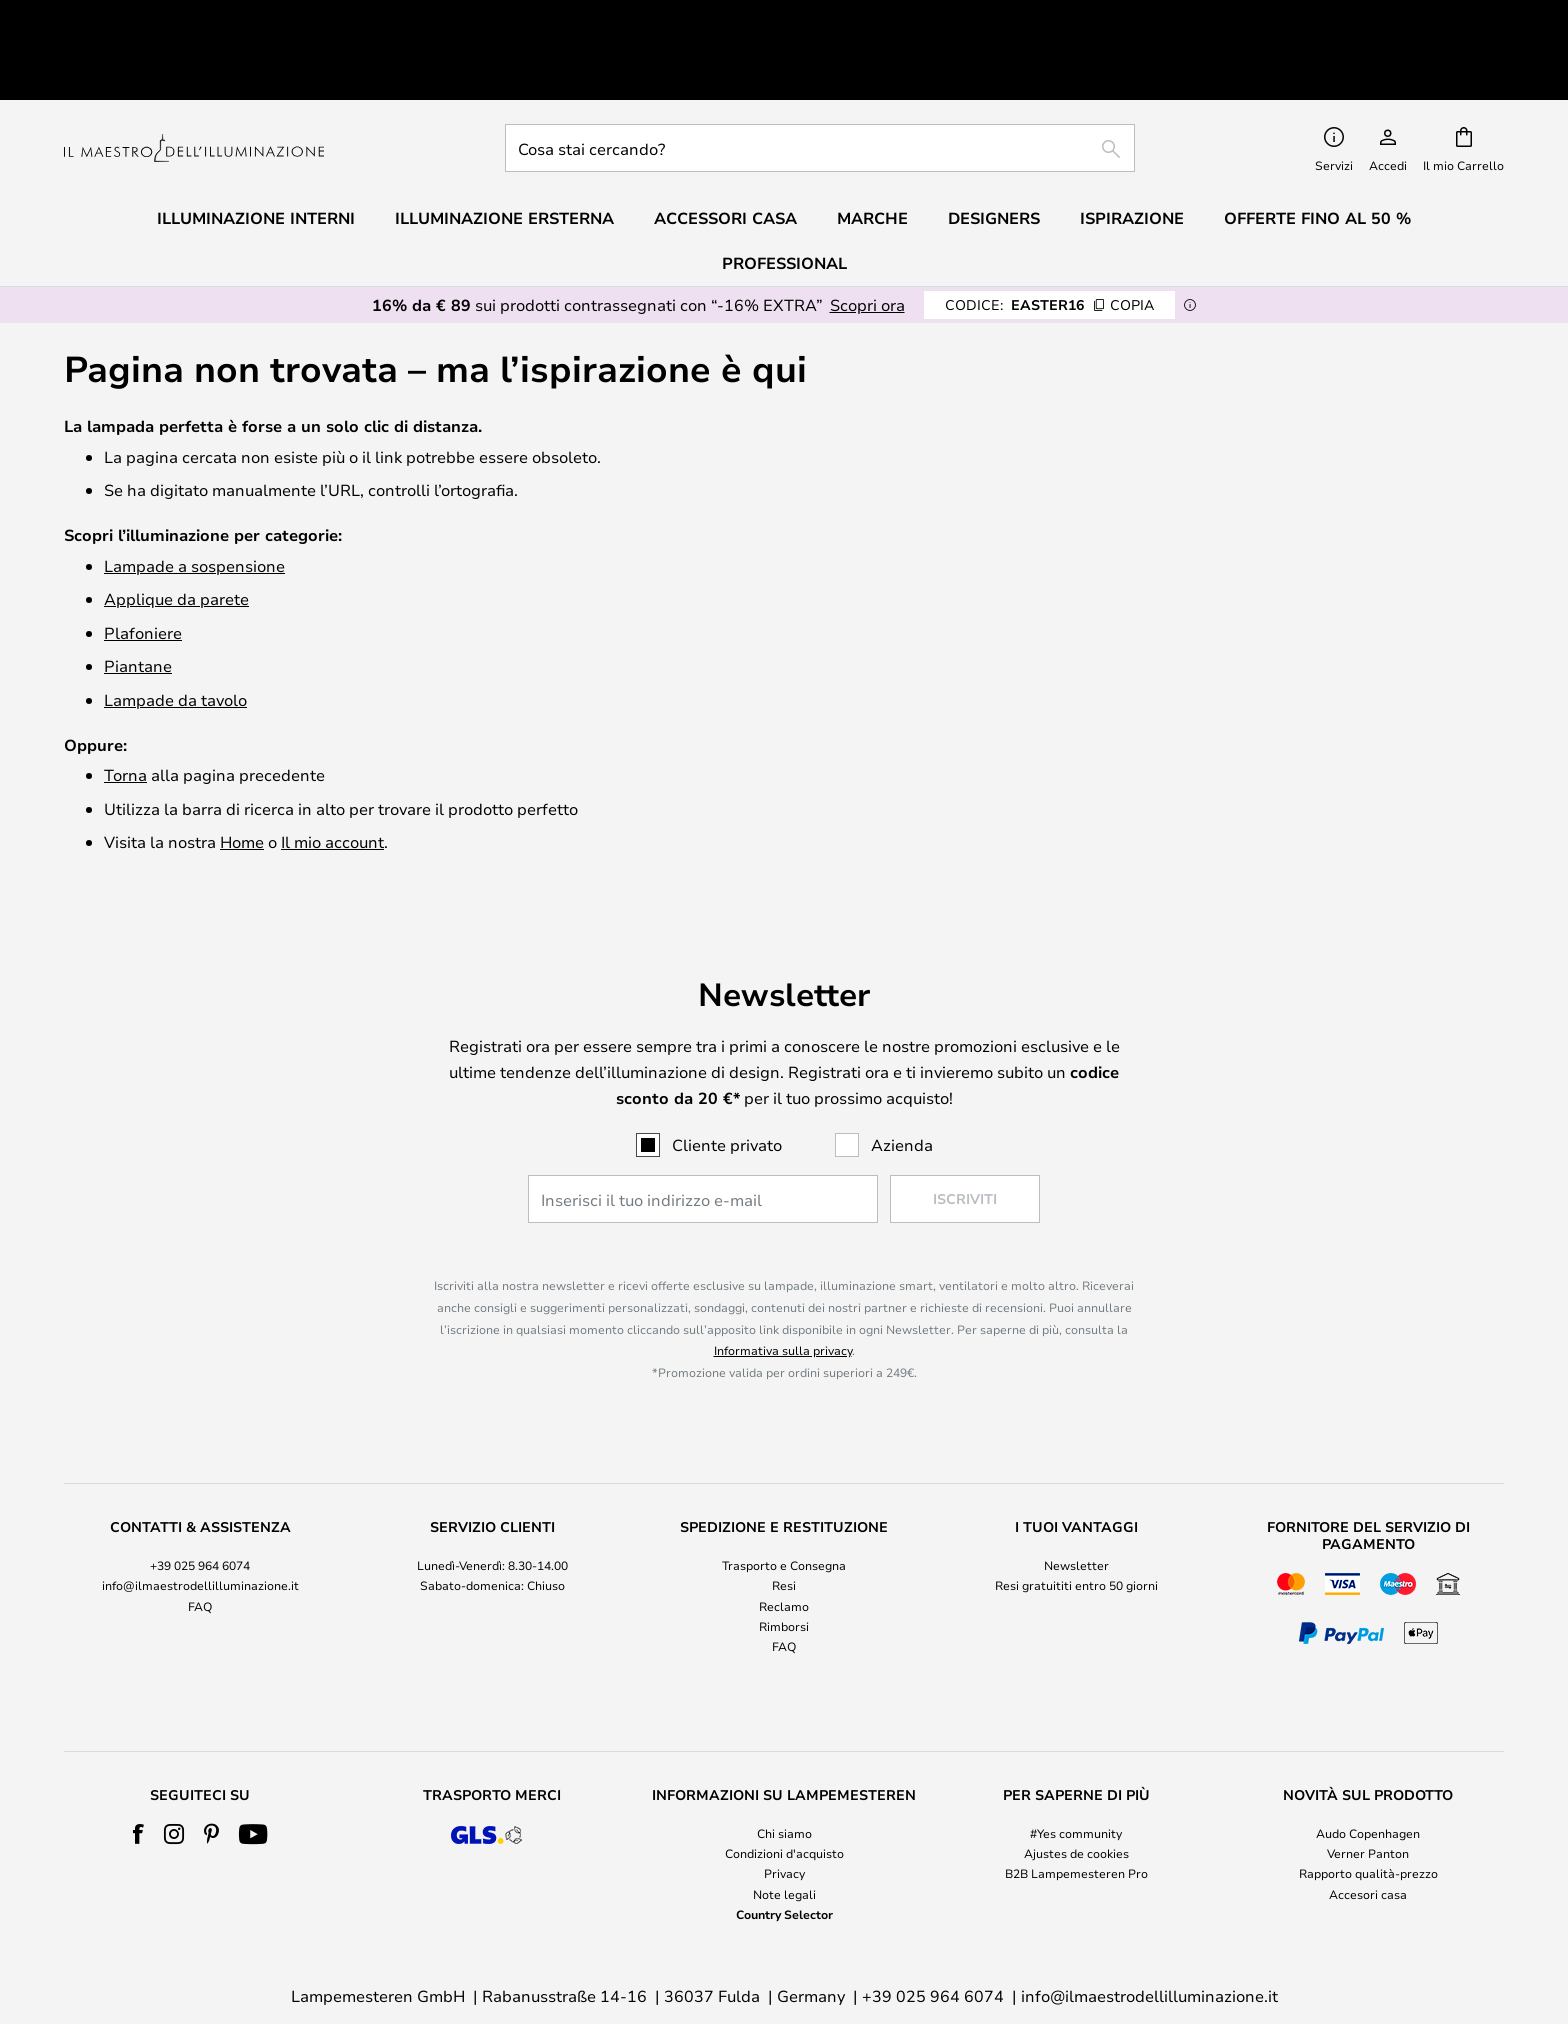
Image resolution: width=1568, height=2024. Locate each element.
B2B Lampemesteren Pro (1076, 1807)
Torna (125, 708)
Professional (784, 197)
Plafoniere (143, 566)
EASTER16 (1049, 238)
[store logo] (194, 82)
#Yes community (1076, 1767)
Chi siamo (784, 1767)
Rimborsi (784, 1560)
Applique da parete (176, 532)
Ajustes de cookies (1076, 1787)
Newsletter (1076, 1499)
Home (242, 775)
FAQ (200, 1540)
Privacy (784, 1807)
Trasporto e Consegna (784, 1499)
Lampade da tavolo (175, 633)
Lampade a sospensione (194, 499)
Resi (784, 1520)
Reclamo (784, 1540)
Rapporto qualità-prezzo (1368, 1807)
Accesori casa (1368, 1828)
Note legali (784, 1828)
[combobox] (820, 82)
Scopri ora (867, 238)
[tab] (200, 1522)
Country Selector (784, 1848)
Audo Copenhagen (1368, 1767)
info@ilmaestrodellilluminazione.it (200, 1520)
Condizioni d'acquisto (784, 1787)
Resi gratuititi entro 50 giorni (1076, 1520)
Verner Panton (1368, 1787)
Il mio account (332, 775)
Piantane (138, 599)
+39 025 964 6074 (200, 1499)
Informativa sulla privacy (783, 1284)
